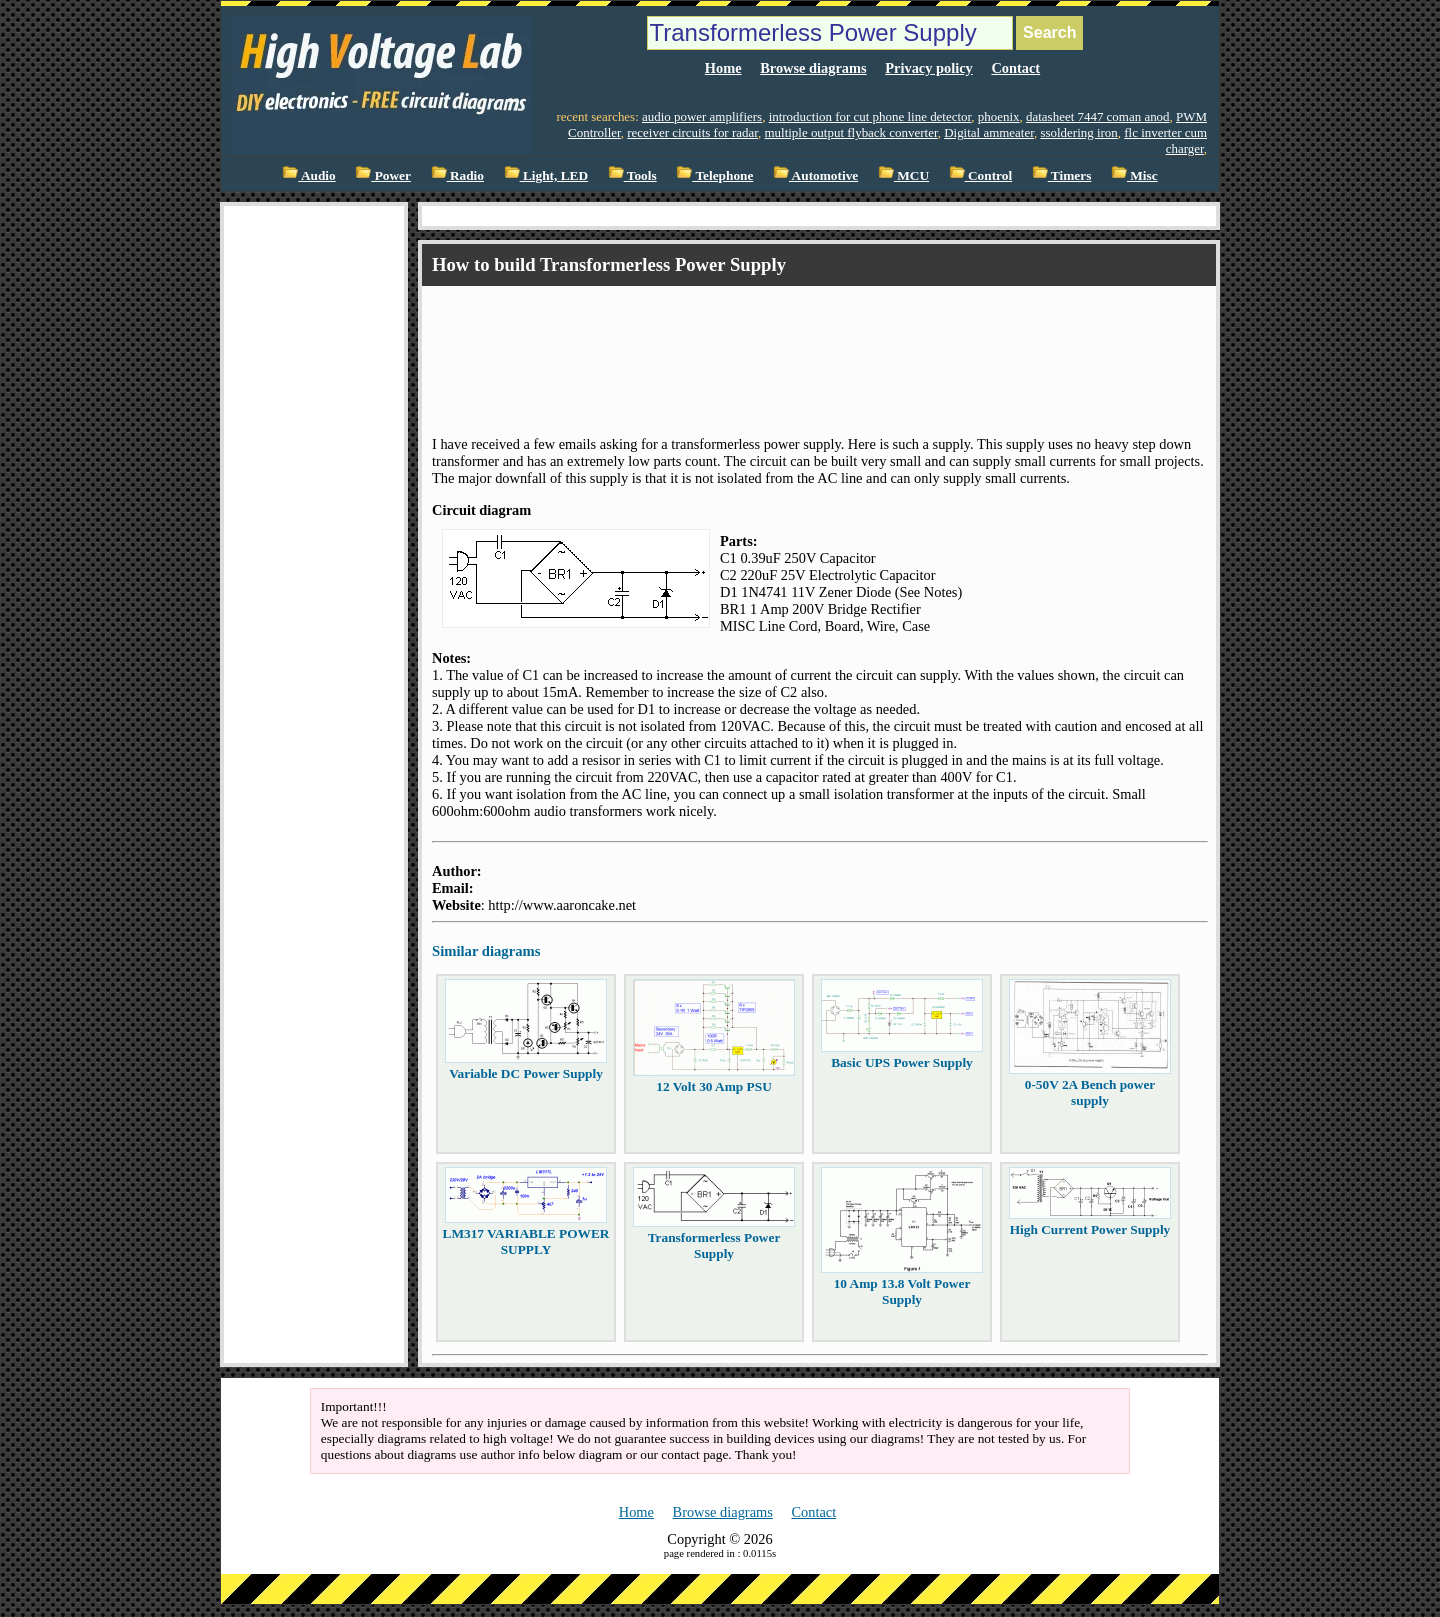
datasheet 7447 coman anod (1098, 116)
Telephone (714, 175)
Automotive (815, 175)
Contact (1015, 68)
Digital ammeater (989, 132)
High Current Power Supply (1090, 1229)
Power (383, 175)
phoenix (999, 116)
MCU (903, 175)
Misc (1134, 175)
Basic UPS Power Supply (902, 1062)
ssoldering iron (1078, 132)
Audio (308, 175)
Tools (632, 175)
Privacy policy (929, 68)
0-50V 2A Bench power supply (1090, 1092)
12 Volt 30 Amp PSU (714, 1086)
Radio (457, 175)
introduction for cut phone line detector (870, 116)
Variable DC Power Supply (526, 1073)
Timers (1062, 175)
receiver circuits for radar (692, 132)
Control (981, 175)
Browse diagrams (813, 68)
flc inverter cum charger (1165, 140)
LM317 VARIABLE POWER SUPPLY (526, 1241)
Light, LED (546, 175)
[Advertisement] (796, 343)
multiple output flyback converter (850, 132)
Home (723, 68)
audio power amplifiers (702, 116)
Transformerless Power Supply (714, 1245)
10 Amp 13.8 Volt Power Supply (902, 1291)
